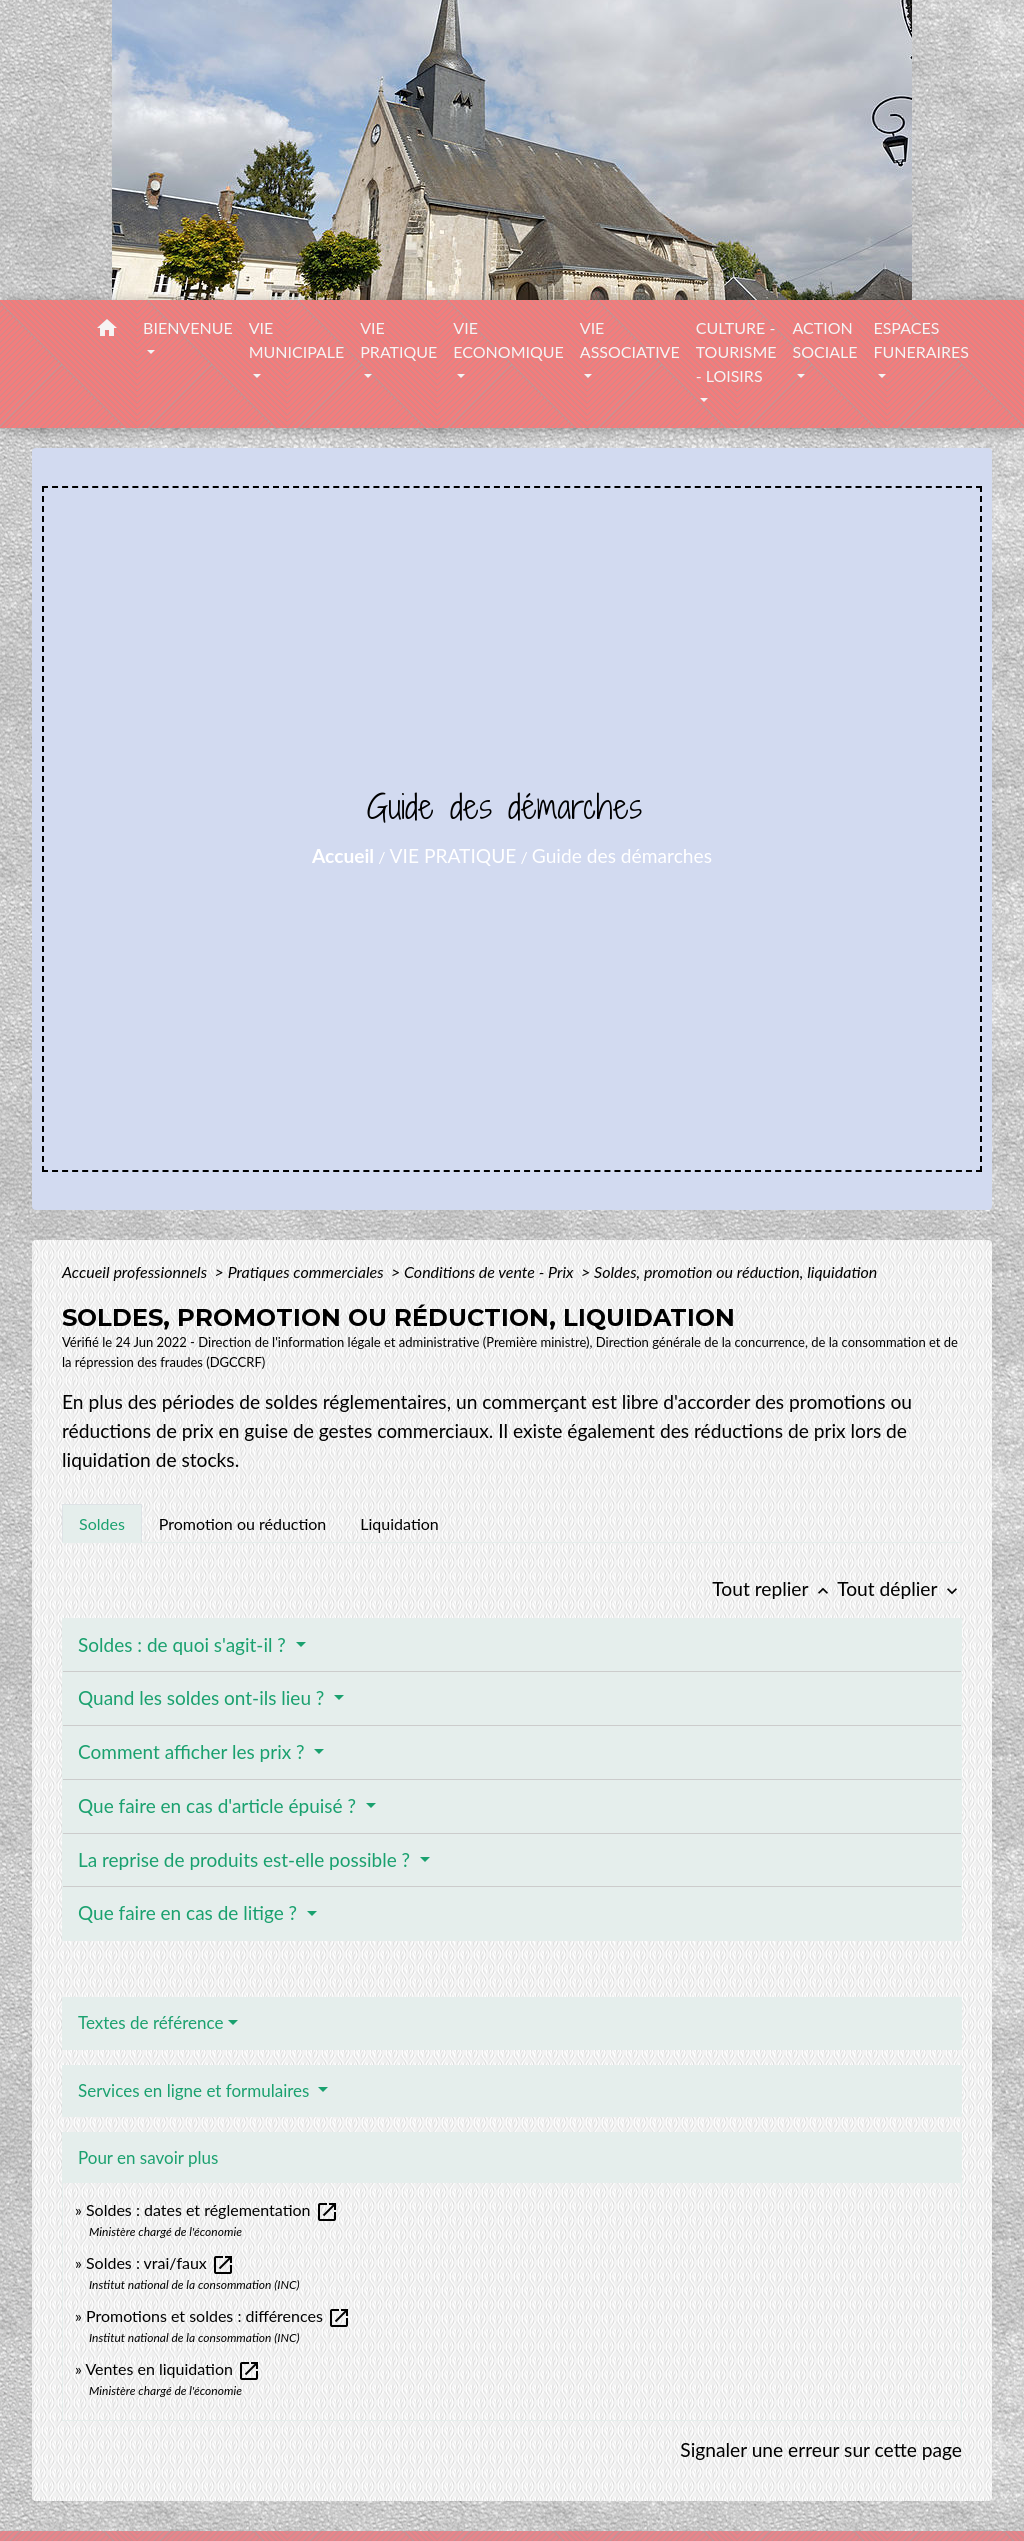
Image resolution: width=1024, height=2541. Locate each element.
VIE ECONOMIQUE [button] (508, 339)
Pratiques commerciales (308, 1271)
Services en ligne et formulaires (196, 2090)
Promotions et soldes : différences (218, 2315)
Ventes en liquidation (173, 2368)
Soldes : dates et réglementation (212, 2209)
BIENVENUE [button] (188, 327)
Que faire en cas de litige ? (190, 1912)
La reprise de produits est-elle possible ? (246, 1859)
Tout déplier (899, 1588)
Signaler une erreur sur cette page (821, 2449)
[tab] (102, 1523)
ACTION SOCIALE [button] (824, 339)
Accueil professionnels (136, 1271)
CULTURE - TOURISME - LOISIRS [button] (736, 351)
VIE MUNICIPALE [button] (297, 339)
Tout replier (774, 1588)
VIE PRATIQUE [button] (398, 339)
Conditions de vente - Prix (490, 1271)
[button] (107, 331)
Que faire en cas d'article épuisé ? (219, 1805)
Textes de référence (151, 2022)
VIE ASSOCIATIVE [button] (630, 339)
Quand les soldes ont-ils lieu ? (203, 1697)
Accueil (343, 855)
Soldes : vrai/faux (160, 2262)
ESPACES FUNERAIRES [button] (921, 339)
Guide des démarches (622, 855)
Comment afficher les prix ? (193, 1751)
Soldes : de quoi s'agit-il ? (184, 1644)
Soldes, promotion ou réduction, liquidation (735, 1271)
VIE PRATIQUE (453, 855)
